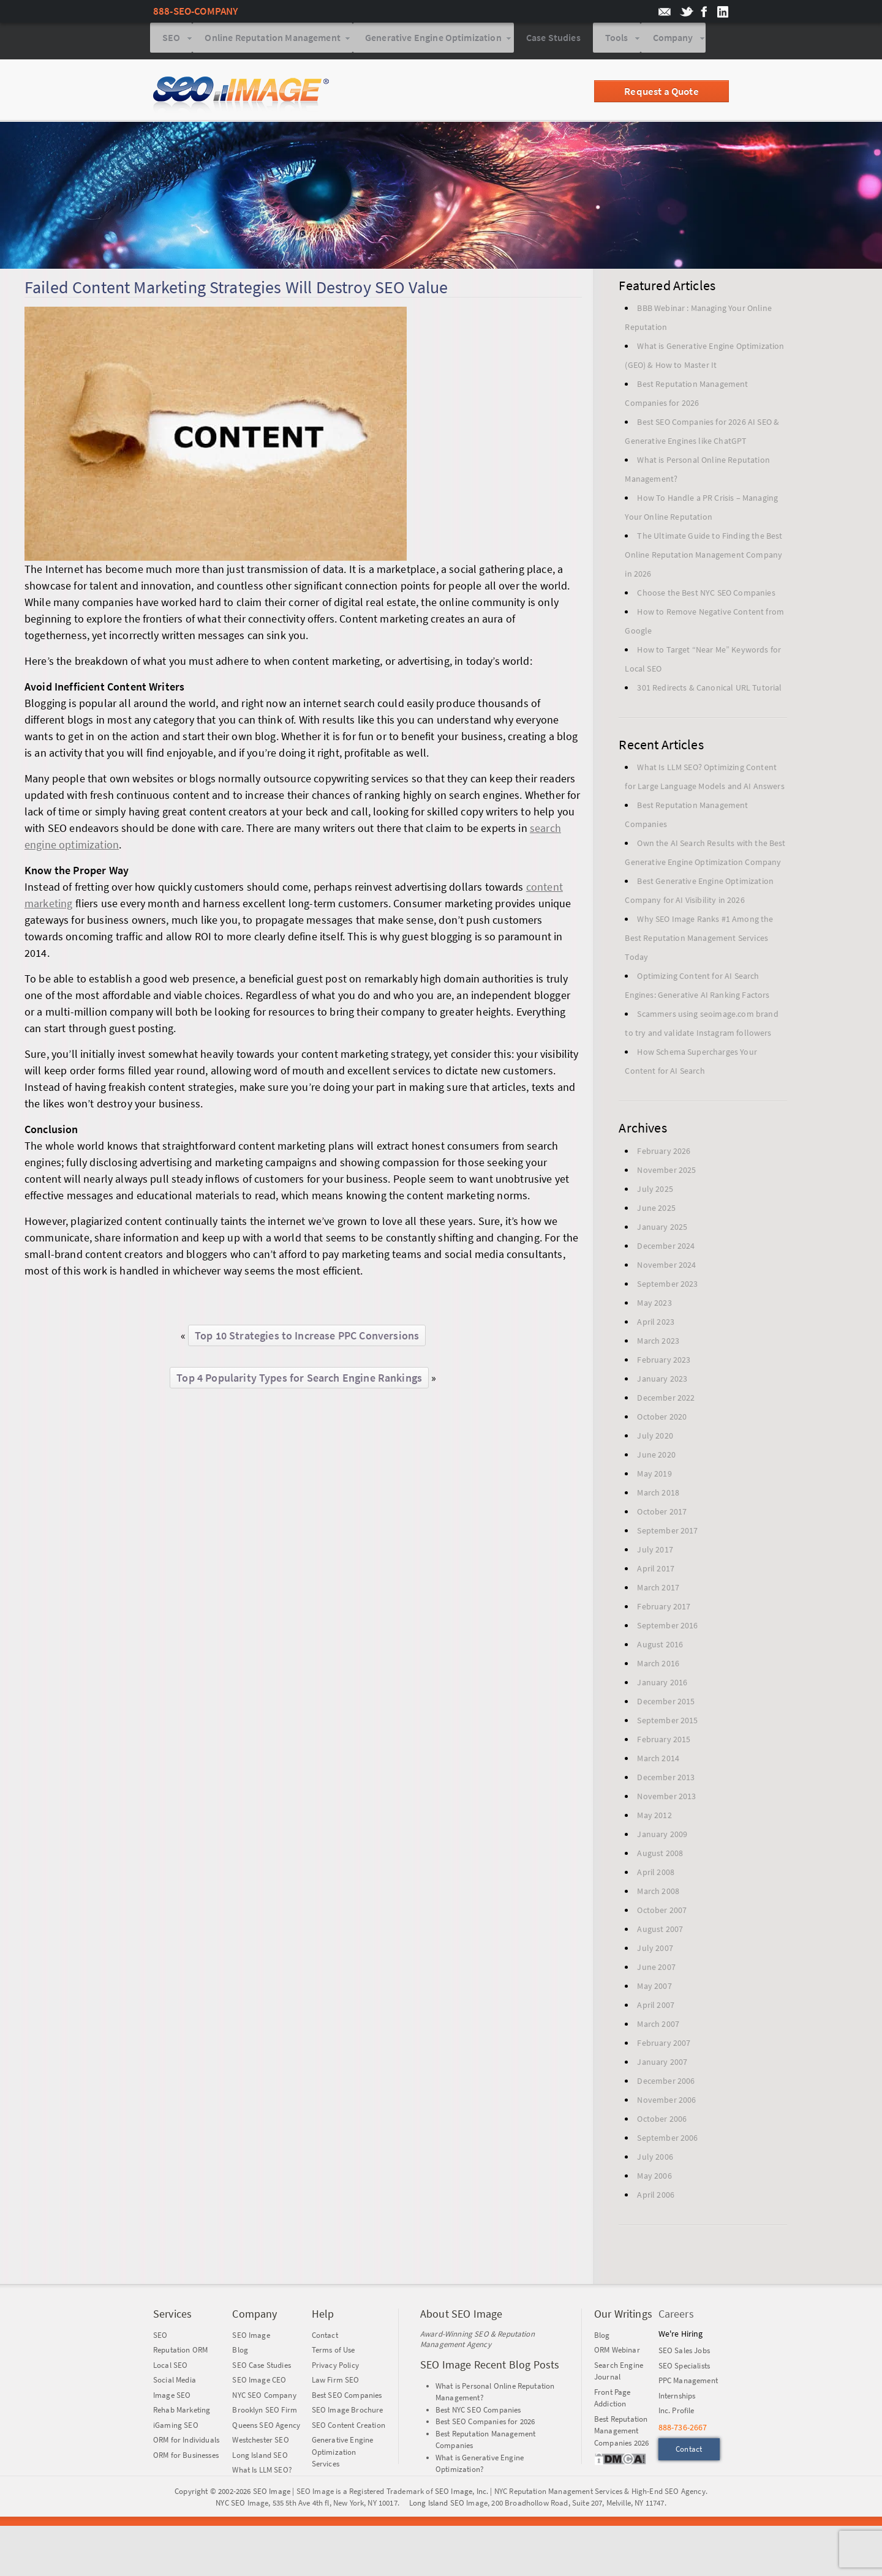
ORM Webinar (617, 2352)
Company (673, 42)
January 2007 (662, 2064)
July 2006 (655, 2159)
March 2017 (658, 1589)
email (664, 12)
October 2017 (662, 1513)
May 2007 (654, 1988)
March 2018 (658, 1494)
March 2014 (658, 1760)
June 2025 (656, 1210)
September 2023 (667, 1286)
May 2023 (654, 1305)
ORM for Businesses (186, 2457)
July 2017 (655, 1551)
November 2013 (666, 1798)
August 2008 (660, 1855)
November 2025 (666, 1172)
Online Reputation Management (272, 42)
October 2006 (662, 2121)
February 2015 (663, 1741)
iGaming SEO (175, 2427)
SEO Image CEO (259, 2382)
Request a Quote (661, 93)
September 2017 (667, 1532)
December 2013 (666, 1779)
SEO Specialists (684, 2368)
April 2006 (655, 2197)
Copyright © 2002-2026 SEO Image (232, 2493)
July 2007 (655, 1950)
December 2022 (666, 1400)
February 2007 (663, 2045)
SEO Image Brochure (347, 2412)
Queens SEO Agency (266, 2427)
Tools (616, 42)
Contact (325, 2337)
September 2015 (667, 1722)
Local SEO (170, 2367)
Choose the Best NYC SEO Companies (706, 595)
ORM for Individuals (186, 2442)
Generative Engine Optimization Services (343, 2454)
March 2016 (658, 1665)
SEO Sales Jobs (684, 2353)
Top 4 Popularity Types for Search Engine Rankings (299, 1380)
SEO (171, 42)
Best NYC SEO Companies (478, 2412)
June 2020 (656, 1456)
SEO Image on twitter (687, 12)
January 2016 (662, 1684)
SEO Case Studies (261, 2367)
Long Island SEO (259, 2457)
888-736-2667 (682, 2429)
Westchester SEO (260, 2442)
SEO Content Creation (348, 2427)
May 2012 (654, 1817)
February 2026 (663, 1153)
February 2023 (663, 1362)
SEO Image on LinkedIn (721, 12)
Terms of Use (333, 2352)
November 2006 (666, 2102)
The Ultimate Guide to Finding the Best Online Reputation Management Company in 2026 (703, 557)
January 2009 (662, 1836)
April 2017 (655, 1570)
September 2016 (667, 1627)
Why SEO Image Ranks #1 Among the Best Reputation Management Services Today (699, 940)
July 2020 (655, 1437)
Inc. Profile (676, 2413)
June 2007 (656, 1969)
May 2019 (654, 1475)
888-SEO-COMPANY (195, 11)
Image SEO (171, 2397)
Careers (676, 2316)
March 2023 (658, 1343)
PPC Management (688, 2383)
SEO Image (251, 2337)
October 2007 (662, 1912)
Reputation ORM (180, 2352)
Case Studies (553, 42)
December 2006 (666, 2083)
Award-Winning (446, 2336)
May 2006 (654, 2178)
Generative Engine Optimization (433, 42)
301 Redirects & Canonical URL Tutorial (709, 689)
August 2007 (660, 1931)
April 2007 (655, 2007)
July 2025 (655, 1191)
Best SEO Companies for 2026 (485, 2424)
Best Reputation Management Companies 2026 (621, 2433)
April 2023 (655, 1324)
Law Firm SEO (336, 2382)
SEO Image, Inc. (461, 2493)
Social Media (174, 2382)
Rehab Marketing (181, 2412)
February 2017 (663, 1608)
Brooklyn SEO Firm (264, 2412)
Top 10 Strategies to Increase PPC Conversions (307, 1338)
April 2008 (655, 1874)
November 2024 (666, 1267)
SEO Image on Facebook (704, 12)
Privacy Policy (335, 2367)
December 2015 (666, 1703)
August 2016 (660, 1646)
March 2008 (658, 1893)
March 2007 (658, 2026)
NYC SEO (230, 2505)
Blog (240, 2352)
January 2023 (662, 1381)
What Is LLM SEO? (262, 2472)
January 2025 (662, 1229)
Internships (677, 2398)
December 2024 (666, 1248)
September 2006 (667, 2140)
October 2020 (662, 1419)
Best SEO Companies (347, 2397)
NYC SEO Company (264, 2397)
